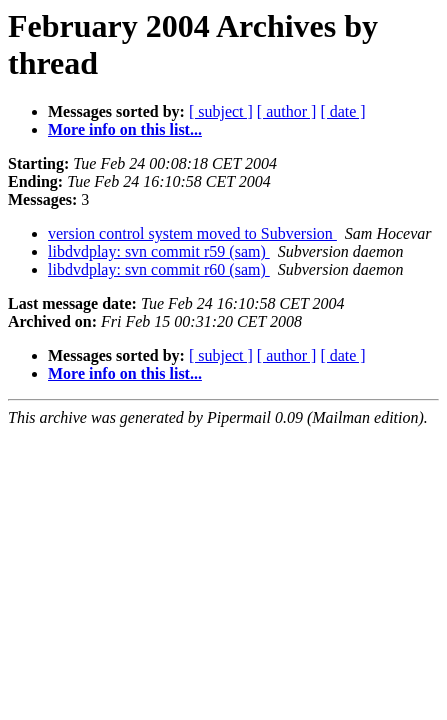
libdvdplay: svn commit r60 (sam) (159, 269)
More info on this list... (125, 129)
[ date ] (342, 111)
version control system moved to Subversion (192, 233)
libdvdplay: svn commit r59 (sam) (159, 251)
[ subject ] (221, 111)
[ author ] (287, 111)
